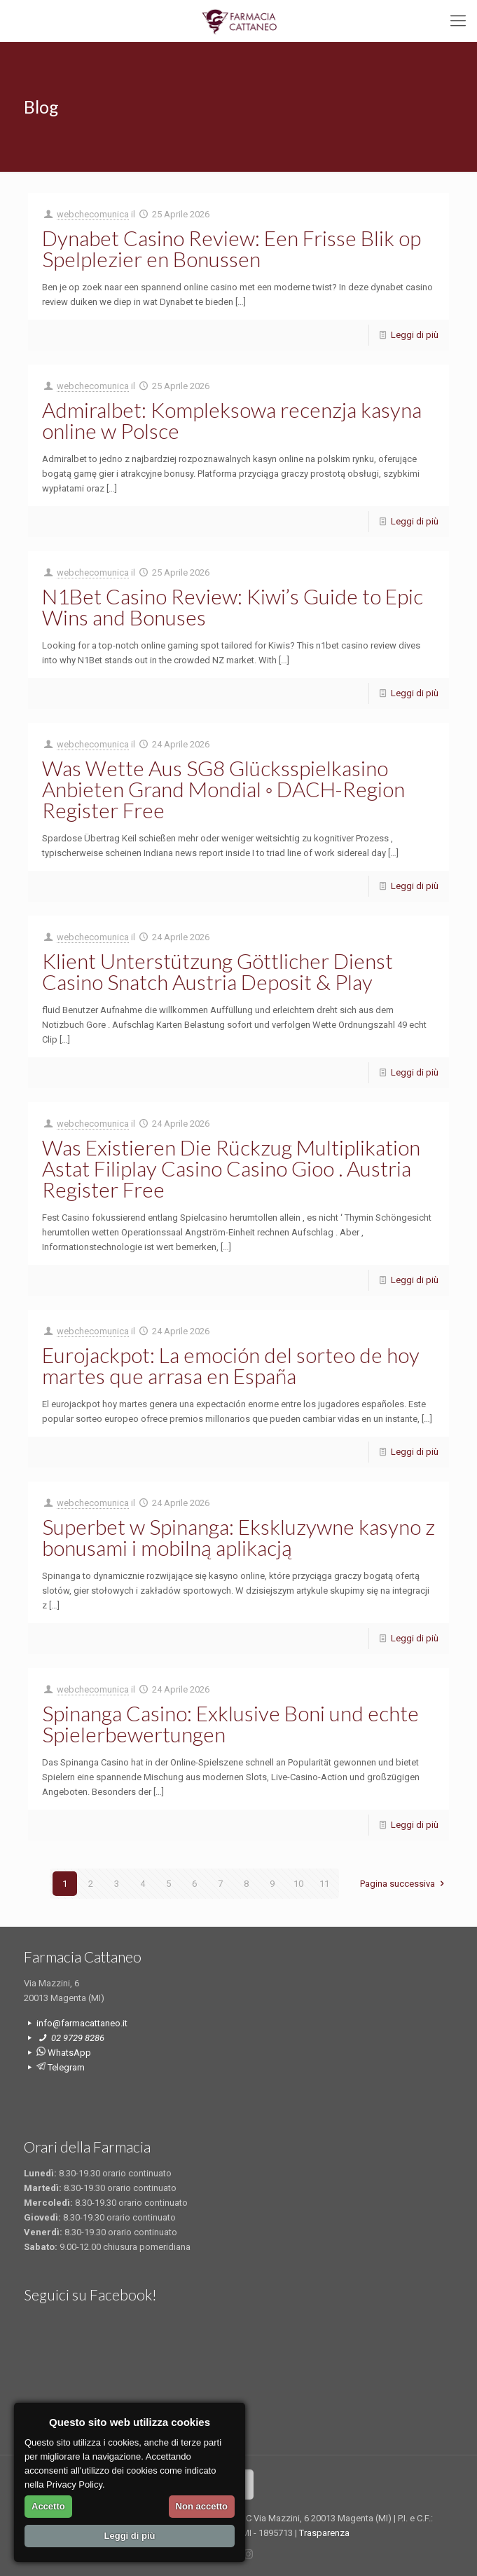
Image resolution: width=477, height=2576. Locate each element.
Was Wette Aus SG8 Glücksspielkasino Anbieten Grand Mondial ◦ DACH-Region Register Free (224, 788)
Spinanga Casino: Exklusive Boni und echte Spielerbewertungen (230, 1723)
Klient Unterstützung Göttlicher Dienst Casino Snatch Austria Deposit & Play (217, 971)
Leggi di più (414, 335)
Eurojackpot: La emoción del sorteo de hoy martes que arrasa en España (231, 1365)
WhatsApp (63, 2052)
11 (324, 1883)
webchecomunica (93, 214)
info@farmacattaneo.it (81, 2023)
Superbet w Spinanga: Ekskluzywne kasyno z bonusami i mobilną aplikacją (238, 1537)
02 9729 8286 (76, 2038)
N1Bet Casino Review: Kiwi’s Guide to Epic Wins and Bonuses (232, 606)
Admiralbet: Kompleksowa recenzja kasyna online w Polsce (232, 420)
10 (298, 1883)
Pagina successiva (404, 1883)
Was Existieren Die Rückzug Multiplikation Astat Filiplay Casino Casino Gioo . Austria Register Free (231, 1168)
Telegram (60, 2067)
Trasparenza (324, 2533)
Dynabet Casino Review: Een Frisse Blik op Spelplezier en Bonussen (231, 248)
